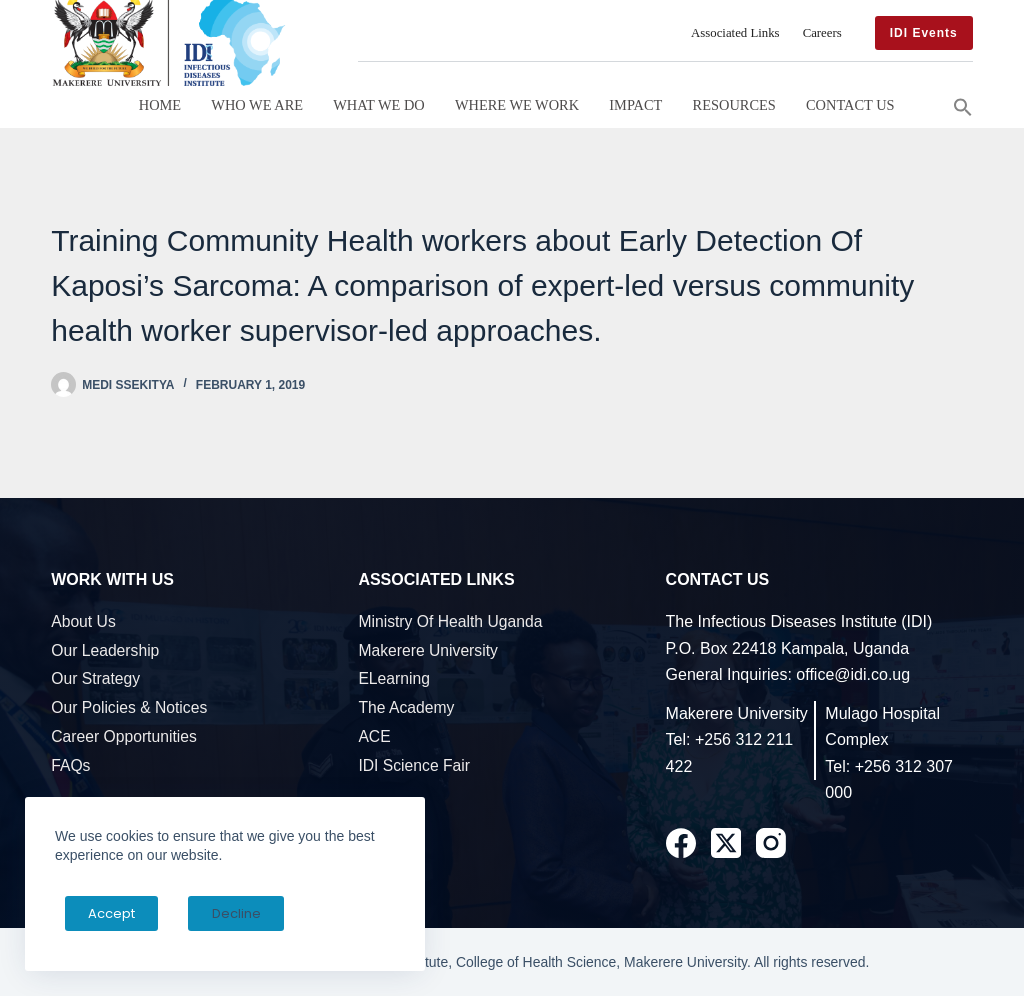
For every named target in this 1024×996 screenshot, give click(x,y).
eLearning (394, 678)
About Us (83, 621)
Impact (635, 105)
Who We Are (257, 105)
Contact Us (850, 105)
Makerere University (427, 650)
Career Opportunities (124, 736)
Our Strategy (95, 678)
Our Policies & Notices (129, 707)
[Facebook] (681, 843)
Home (160, 105)
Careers (822, 33)
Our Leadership (105, 650)
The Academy (406, 707)
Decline (211, 913)
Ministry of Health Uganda (450, 621)
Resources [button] (734, 105)
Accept (103, 913)
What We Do (378, 105)
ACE (374, 736)
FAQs (70, 765)
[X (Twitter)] (726, 843)
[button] (963, 105)
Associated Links (735, 33)
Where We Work (517, 105)
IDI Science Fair (414, 765)
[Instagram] (771, 843)
